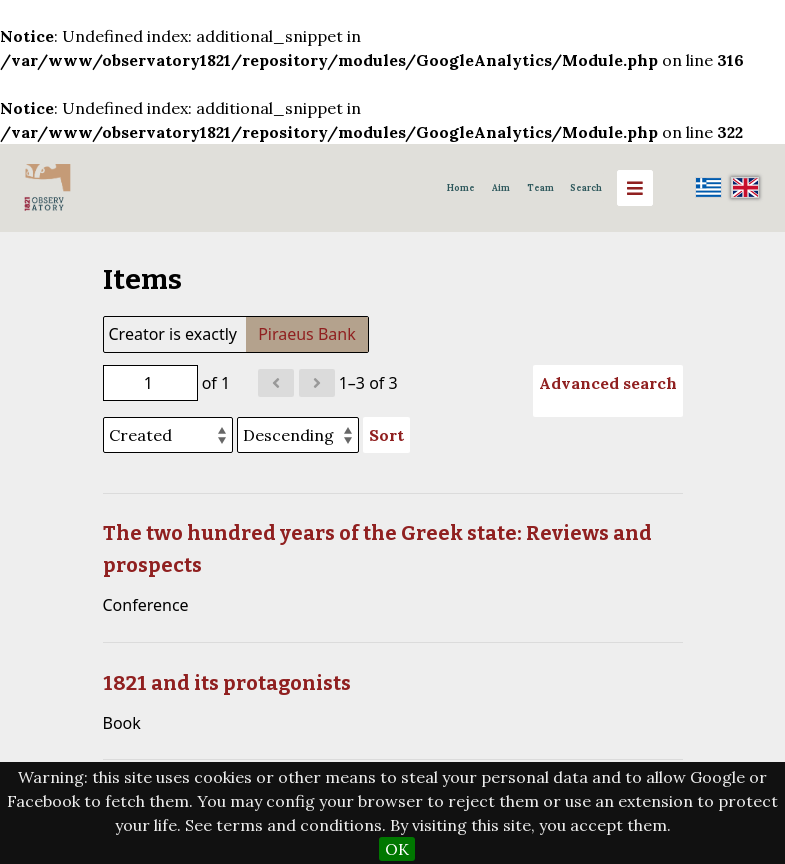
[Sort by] (168, 435)
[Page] (150, 383)
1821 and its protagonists (227, 683)
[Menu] (635, 188)
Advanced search (608, 383)
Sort (386, 435)
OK (397, 849)
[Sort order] (298, 435)
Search (586, 187)
